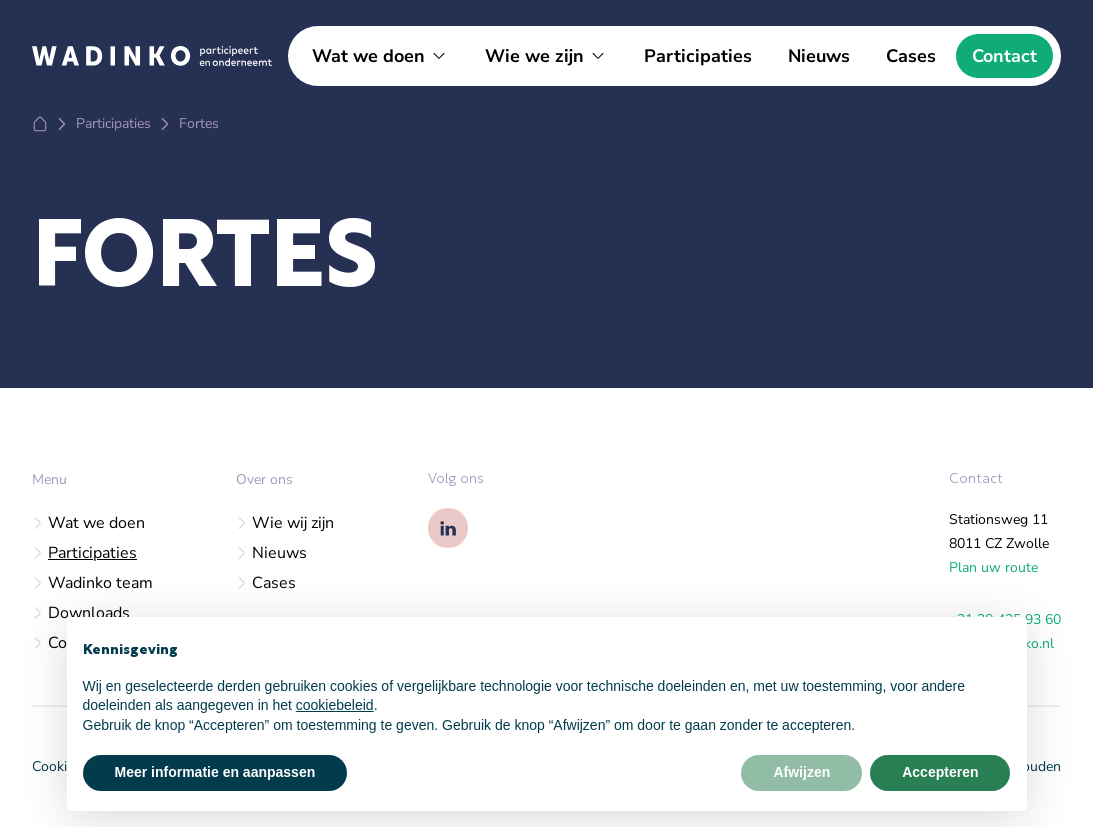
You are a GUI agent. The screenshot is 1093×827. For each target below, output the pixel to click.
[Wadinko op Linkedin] (448, 528)
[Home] (40, 124)
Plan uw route (993, 567)
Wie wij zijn (285, 523)
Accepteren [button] (940, 772)
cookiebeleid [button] (335, 705)
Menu (49, 479)
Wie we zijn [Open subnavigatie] (534, 56)
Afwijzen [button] (801, 772)
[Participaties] (113, 124)
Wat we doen (88, 523)
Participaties (698, 56)
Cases (911, 56)
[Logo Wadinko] (152, 55)
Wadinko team (92, 583)
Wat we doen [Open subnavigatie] (368, 56)
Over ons (264, 479)
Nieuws (819, 56)
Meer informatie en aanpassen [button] (215, 772)
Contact (1004, 56)
